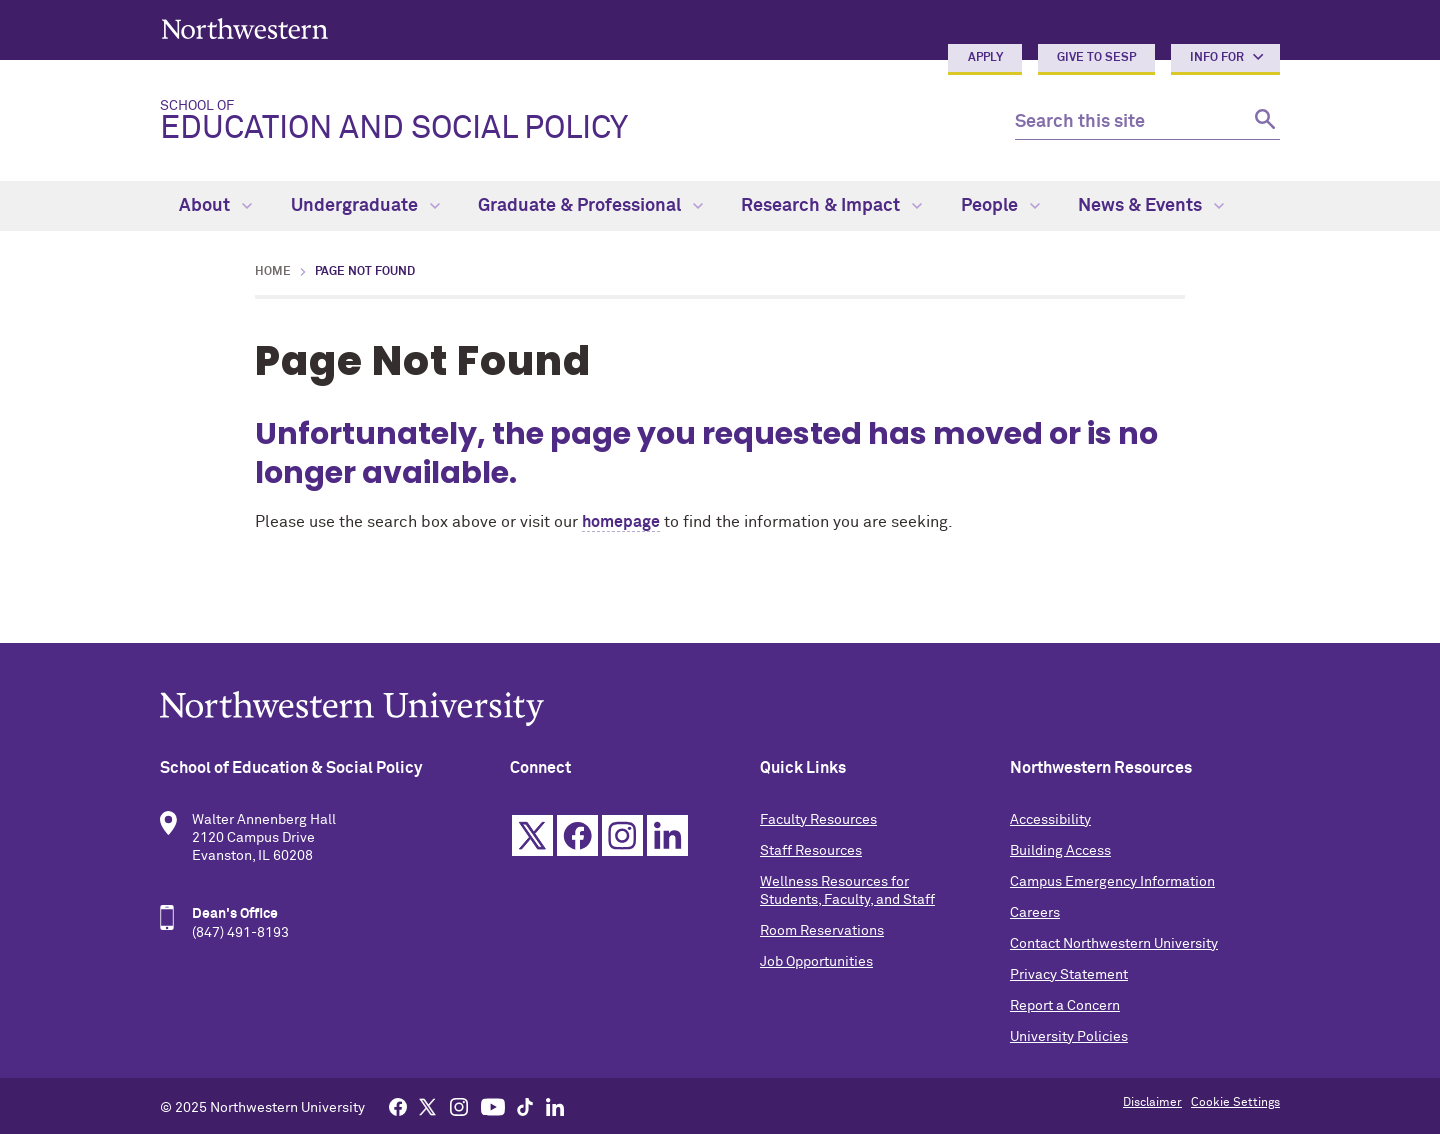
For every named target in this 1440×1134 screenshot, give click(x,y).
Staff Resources (811, 851)
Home (273, 272)
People (1000, 206)
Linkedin (667, 835)
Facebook (577, 835)
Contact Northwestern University (1114, 944)
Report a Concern (1065, 1006)
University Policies (1069, 1037)
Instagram (622, 835)
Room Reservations (822, 931)
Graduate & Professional (590, 206)
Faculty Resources (818, 820)
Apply (985, 58)
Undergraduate (365, 206)
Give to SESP (1096, 58)
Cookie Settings (1235, 1103)
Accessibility (1050, 820)
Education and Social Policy (571, 122)
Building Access (1060, 851)
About (215, 206)
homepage (621, 522)
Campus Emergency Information (1112, 882)
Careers (1035, 913)
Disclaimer (1152, 1103)
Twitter (532, 835)
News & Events (1151, 206)
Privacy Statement (1069, 975)
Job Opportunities (816, 962)
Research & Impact (831, 206)
